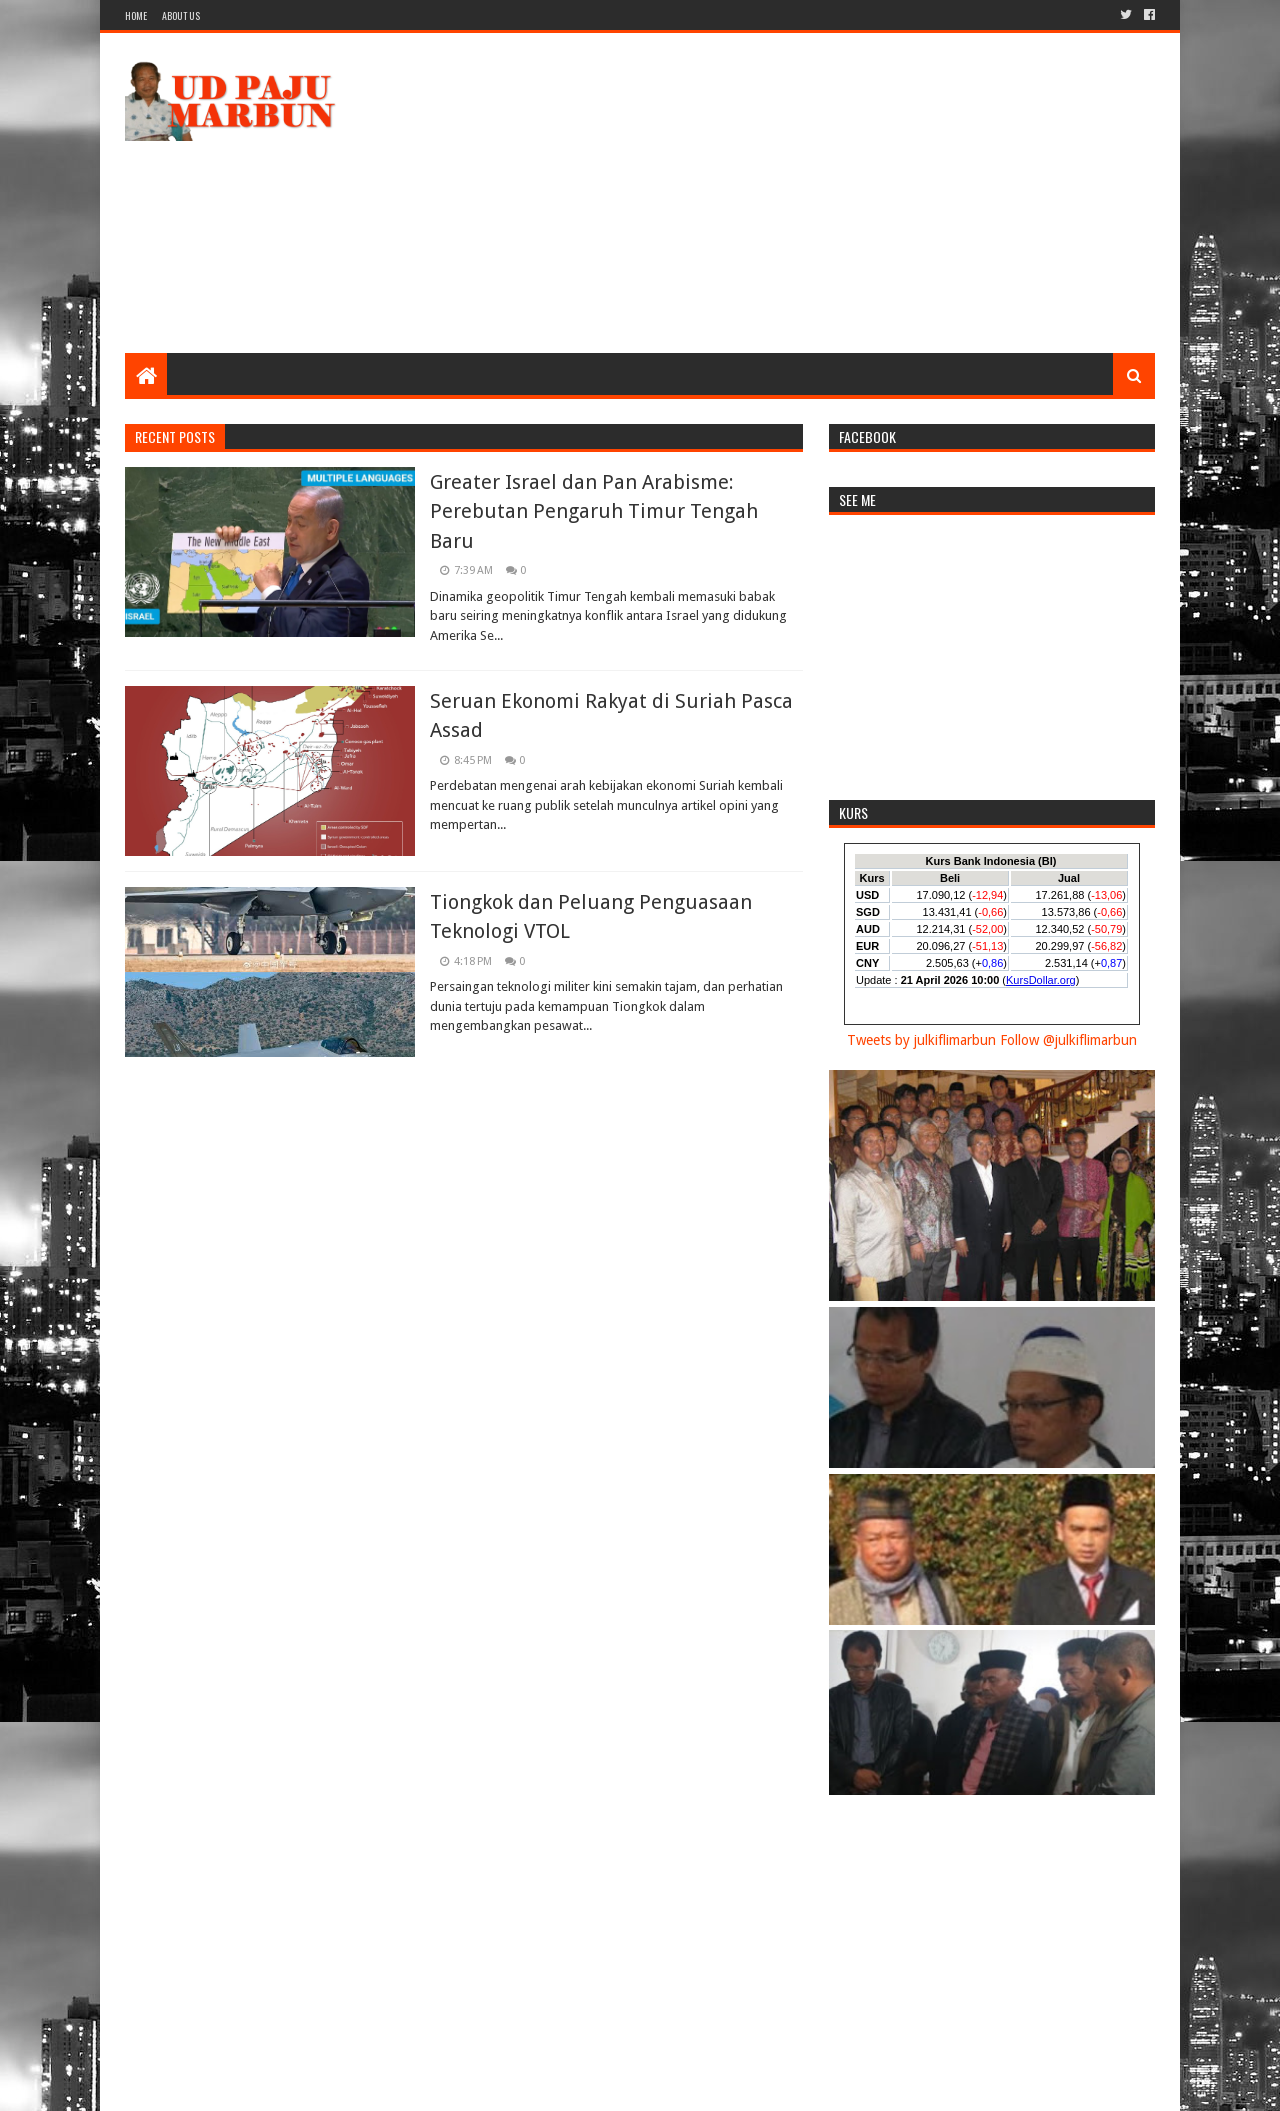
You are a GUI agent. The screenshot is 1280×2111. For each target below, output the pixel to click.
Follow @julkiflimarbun (1068, 1040)
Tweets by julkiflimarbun (921, 1040)
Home (136, 15)
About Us (181, 15)
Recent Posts (175, 436)
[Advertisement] (791, 193)
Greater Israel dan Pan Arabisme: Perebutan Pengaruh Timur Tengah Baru (594, 511)
